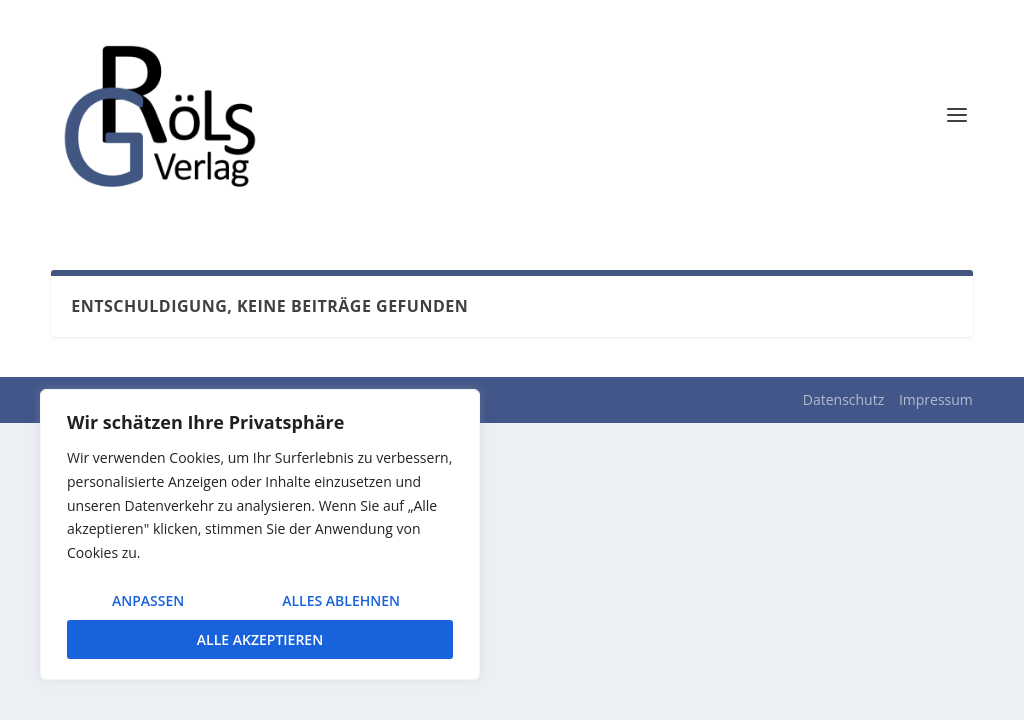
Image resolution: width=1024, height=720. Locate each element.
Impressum (936, 399)
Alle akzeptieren (260, 639)
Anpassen (148, 600)
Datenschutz (843, 399)
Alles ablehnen (341, 600)
